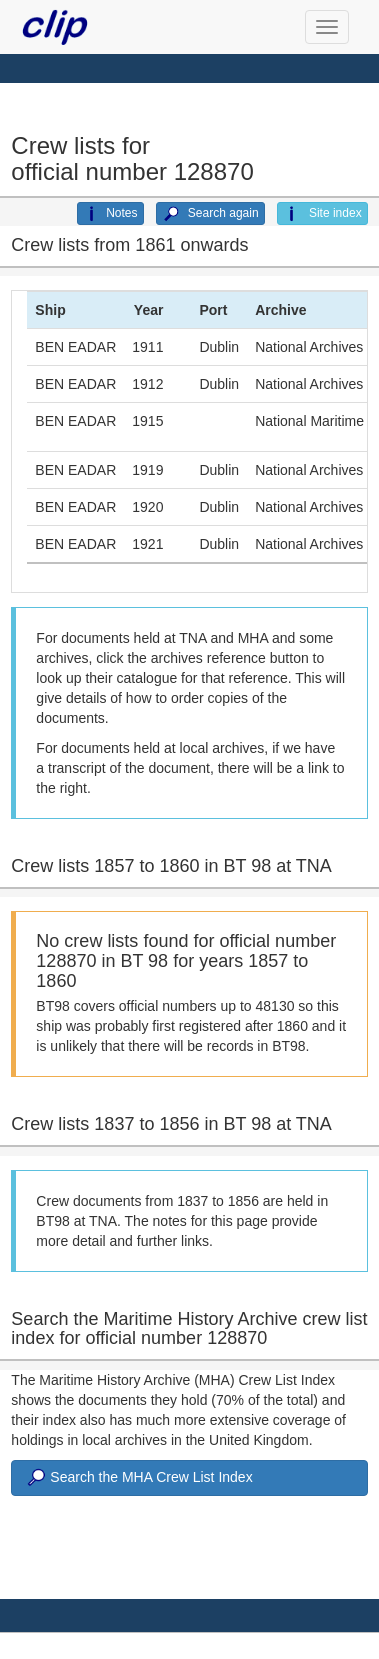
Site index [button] (322, 214)
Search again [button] (210, 214)
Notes (110, 214)
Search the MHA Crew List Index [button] (138, 1478)
